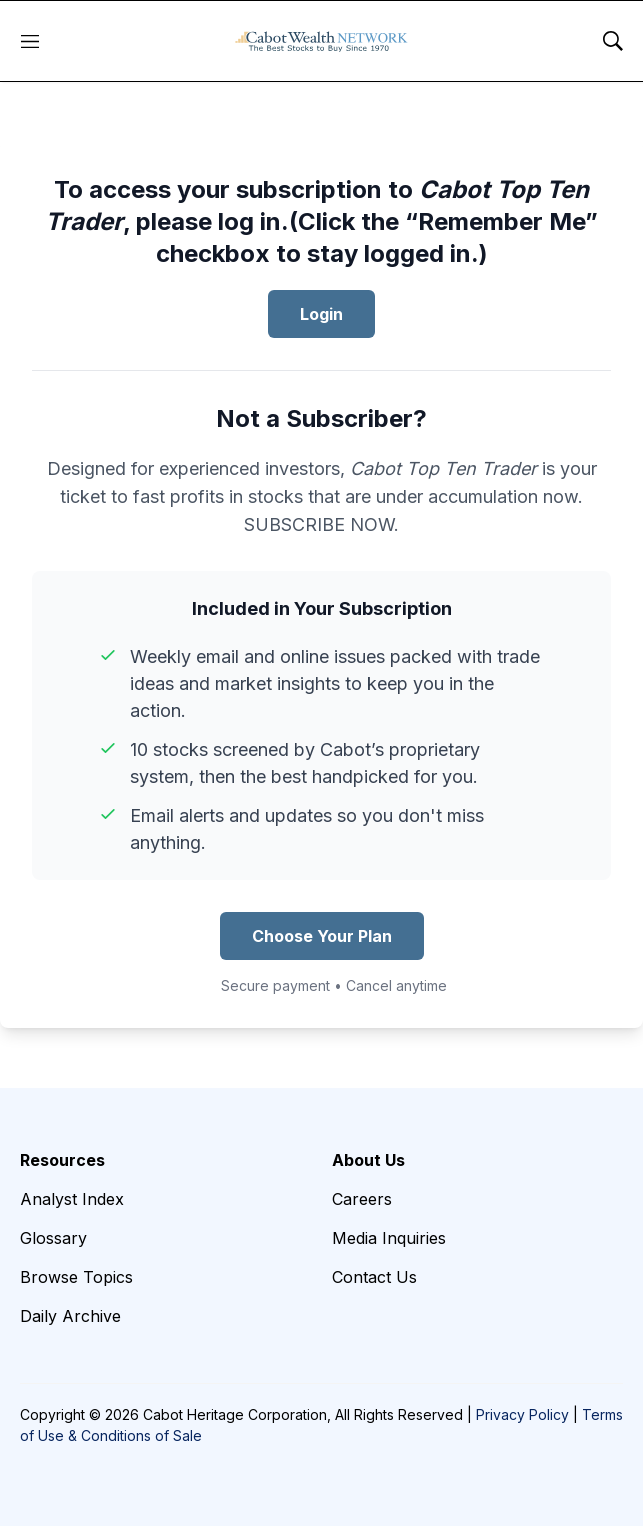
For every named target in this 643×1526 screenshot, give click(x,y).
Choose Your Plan (322, 936)
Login (321, 314)
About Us (368, 1160)
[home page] (321, 41)
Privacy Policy (522, 1414)
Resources (62, 1160)
